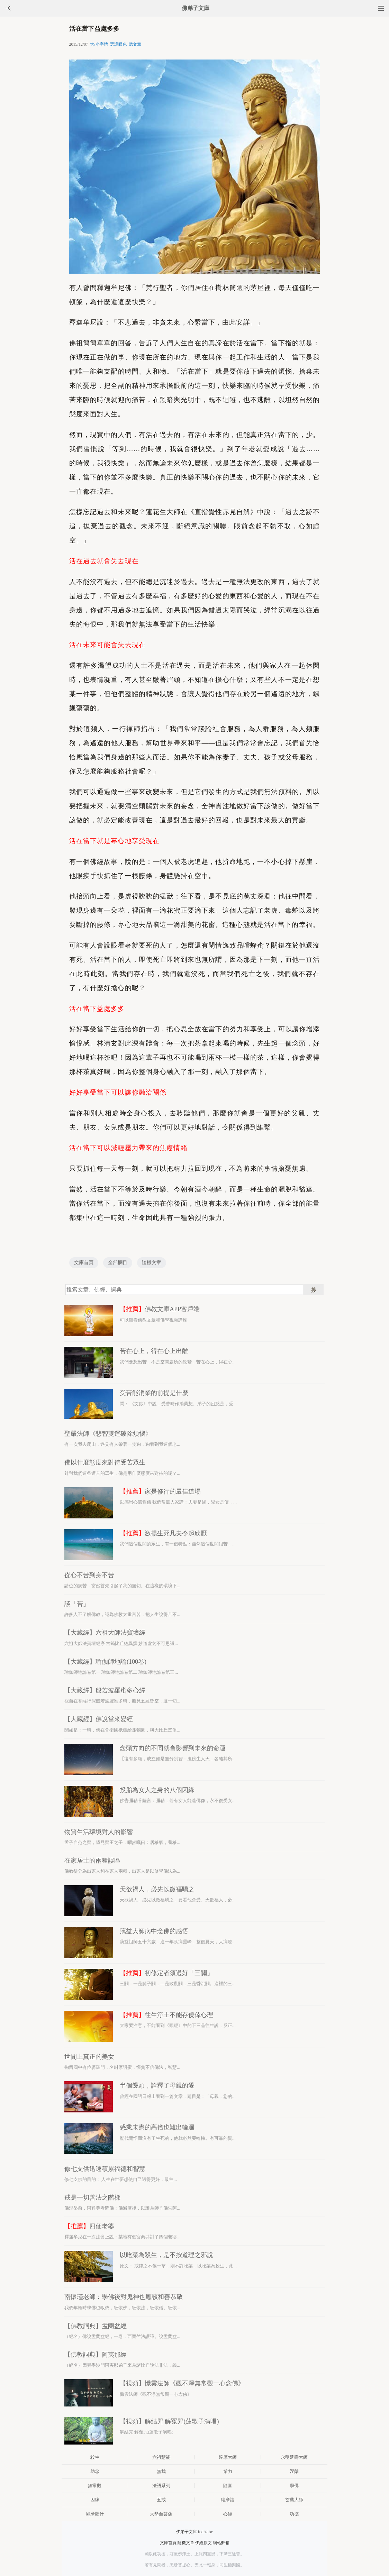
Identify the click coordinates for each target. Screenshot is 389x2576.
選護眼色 (118, 44)
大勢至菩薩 (161, 2514)
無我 (161, 2471)
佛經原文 (203, 2542)
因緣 (94, 2499)
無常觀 (94, 2485)
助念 (94, 2471)
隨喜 (227, 2485)
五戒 (161, 2499)
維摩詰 (227, 2499)
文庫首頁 (83, 1262)
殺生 (94, 2457)
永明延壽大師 (294, 2457)
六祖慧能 (161, 2457)
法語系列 (161, 2485)
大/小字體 (99, 44)
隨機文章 (151, 1262)
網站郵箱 (221, 2542)
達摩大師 (228, 2457)
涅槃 (294, 2471)
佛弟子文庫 (195, 8)
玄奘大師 (294, 2499)
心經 (227, 2514)
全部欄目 (117, 1262)
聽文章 (135, 44)
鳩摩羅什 (95, 2514)
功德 (294, 2514)
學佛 (294, 2485)
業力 (227, 2471)
